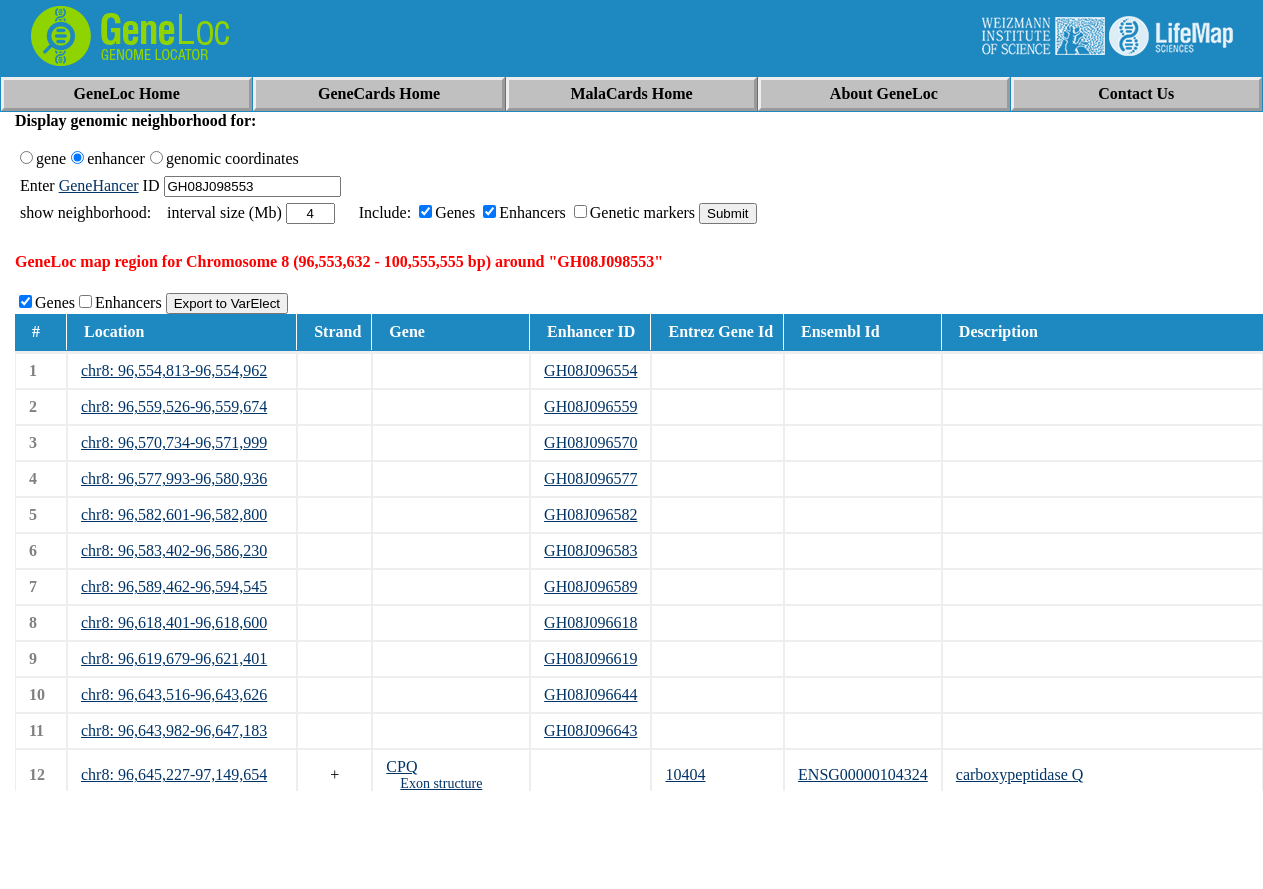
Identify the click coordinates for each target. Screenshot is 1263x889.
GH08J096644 (590, 694)
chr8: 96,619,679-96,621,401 (174, 658)
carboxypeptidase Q (1020, 774)
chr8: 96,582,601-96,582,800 (174, 514)
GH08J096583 (590, 550)
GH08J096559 (590, 406)
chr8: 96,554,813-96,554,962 (174, 370)
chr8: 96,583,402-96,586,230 (174, 550)
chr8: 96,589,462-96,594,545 (174, 586)
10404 (685, 774)
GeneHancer (99, 185)
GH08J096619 (590, 658)
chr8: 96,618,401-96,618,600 (174, 622)
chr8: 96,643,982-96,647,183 (174, 730)
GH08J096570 (590, 442)
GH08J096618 (590, 622)
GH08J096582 (590, 514)
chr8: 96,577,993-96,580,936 (174, 478)
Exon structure (441, 783)
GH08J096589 (590, 586)
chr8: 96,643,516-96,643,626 (174, 694)
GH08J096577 (590, 478)
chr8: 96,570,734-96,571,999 (174, 442)
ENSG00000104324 (863, 774)
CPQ (401, 766)
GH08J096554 (590, 370)
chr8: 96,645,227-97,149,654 (174, 774)
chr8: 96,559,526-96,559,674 (174, 406)
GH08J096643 (590, 730)
